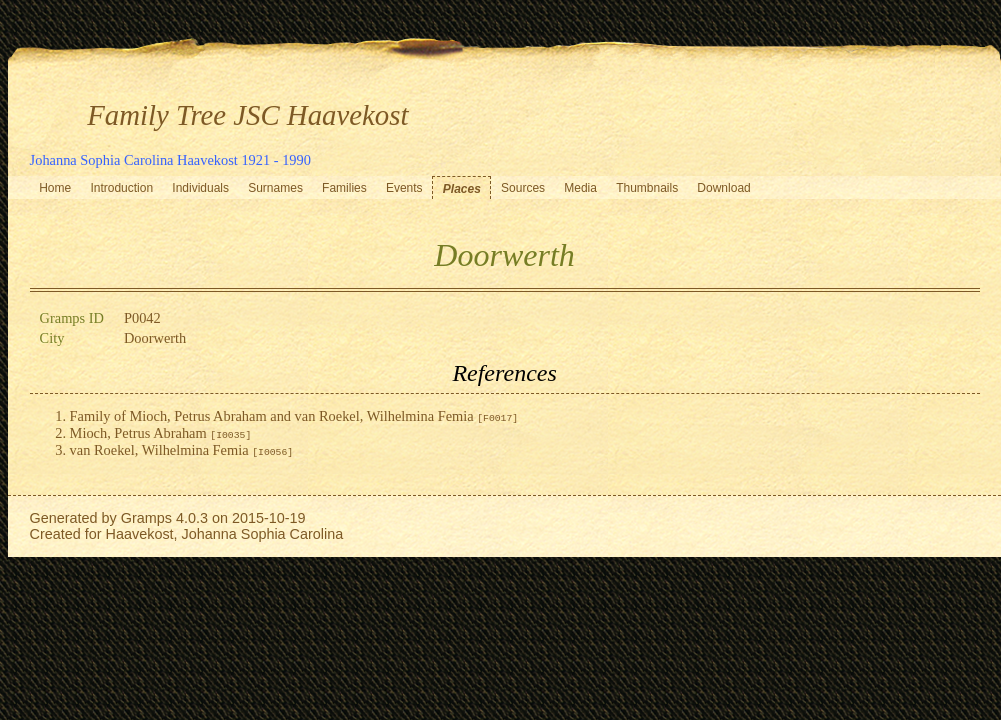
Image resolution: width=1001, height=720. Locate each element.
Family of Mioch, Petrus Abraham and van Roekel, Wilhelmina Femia (294, 416)
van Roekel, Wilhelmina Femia (182, 450)
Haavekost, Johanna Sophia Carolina (225, 534)
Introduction (121, 188)
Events (404, 188)
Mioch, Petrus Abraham (161, 433)
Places (462, 189)
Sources (523, 188)
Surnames (275, 188)
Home (55, 188)
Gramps (146, 518)
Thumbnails (647, 188)
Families (344, 188)
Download (723, 188)
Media (580, 188)
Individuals (200, 188)
